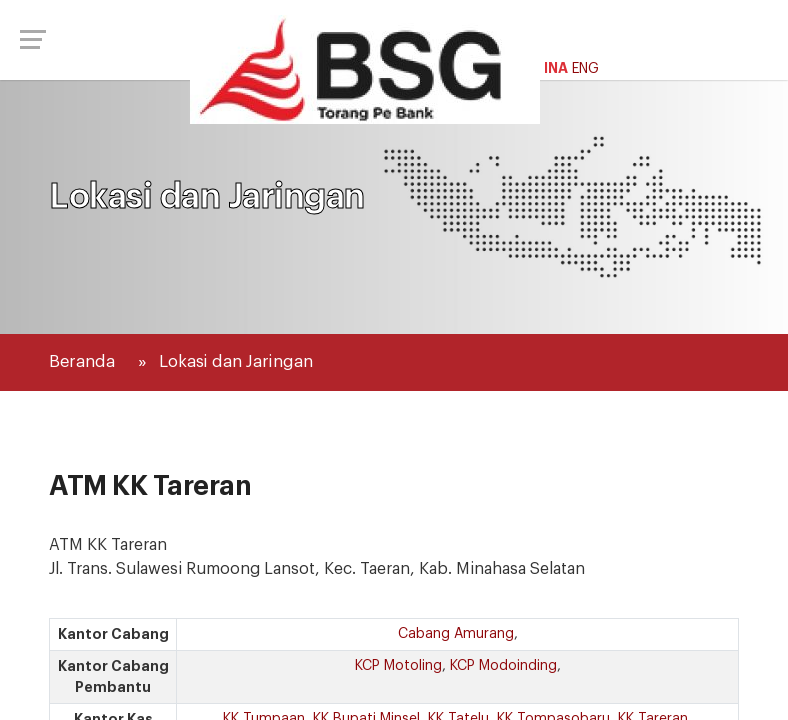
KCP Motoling (398, 666)
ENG (585, 69)
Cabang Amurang (456, 634)
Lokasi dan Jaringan (236, 361)
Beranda (82, 361)
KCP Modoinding (503, 666)
